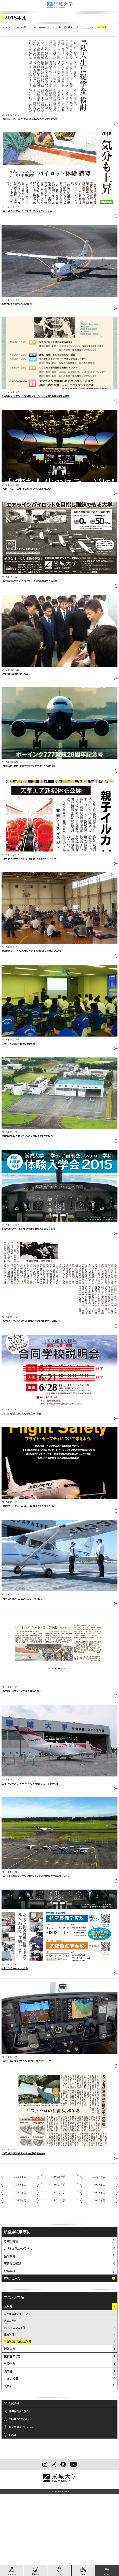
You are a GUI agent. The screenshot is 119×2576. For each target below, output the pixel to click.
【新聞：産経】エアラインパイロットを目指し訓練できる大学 (29, 581)
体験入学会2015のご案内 (15, 1968)
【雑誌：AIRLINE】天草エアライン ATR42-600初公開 (29, 766)
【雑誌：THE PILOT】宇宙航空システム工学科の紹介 (27, 489)
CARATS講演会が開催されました (18, 1044)
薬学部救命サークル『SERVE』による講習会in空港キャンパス (31, 951)
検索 (83, 2574)
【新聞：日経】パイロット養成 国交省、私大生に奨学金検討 (29, 119)
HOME (8, 27)
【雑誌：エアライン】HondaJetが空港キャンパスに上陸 (28, 1506)
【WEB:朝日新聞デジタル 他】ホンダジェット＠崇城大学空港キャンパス (36, 1876)
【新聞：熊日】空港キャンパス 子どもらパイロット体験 (27, 211)
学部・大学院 (20, 27)
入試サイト (12, 2574)
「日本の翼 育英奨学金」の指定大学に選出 (22, 1599)
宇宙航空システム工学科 (50, 27)
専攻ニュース (87, 27)
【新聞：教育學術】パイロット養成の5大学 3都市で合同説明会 (31, 1321)
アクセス (59, 2574)
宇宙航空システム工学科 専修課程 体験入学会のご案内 (28, 1229)
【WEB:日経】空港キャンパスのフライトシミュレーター (27, 2061)
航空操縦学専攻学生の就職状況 (17, 304)
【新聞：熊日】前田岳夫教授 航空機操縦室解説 (23, 2153)
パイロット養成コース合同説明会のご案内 (21, 1414)
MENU (107, 2574)
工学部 (33, 27)
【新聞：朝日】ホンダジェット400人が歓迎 (22, 1691)
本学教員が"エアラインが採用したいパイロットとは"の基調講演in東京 (35, 396)
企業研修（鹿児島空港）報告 (15, 674)
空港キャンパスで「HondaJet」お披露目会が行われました (30, 1784)
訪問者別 (35, 2574)
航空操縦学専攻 (71, 27)
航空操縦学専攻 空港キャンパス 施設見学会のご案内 (27, 1136)
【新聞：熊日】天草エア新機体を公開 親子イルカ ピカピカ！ (30, 859)
